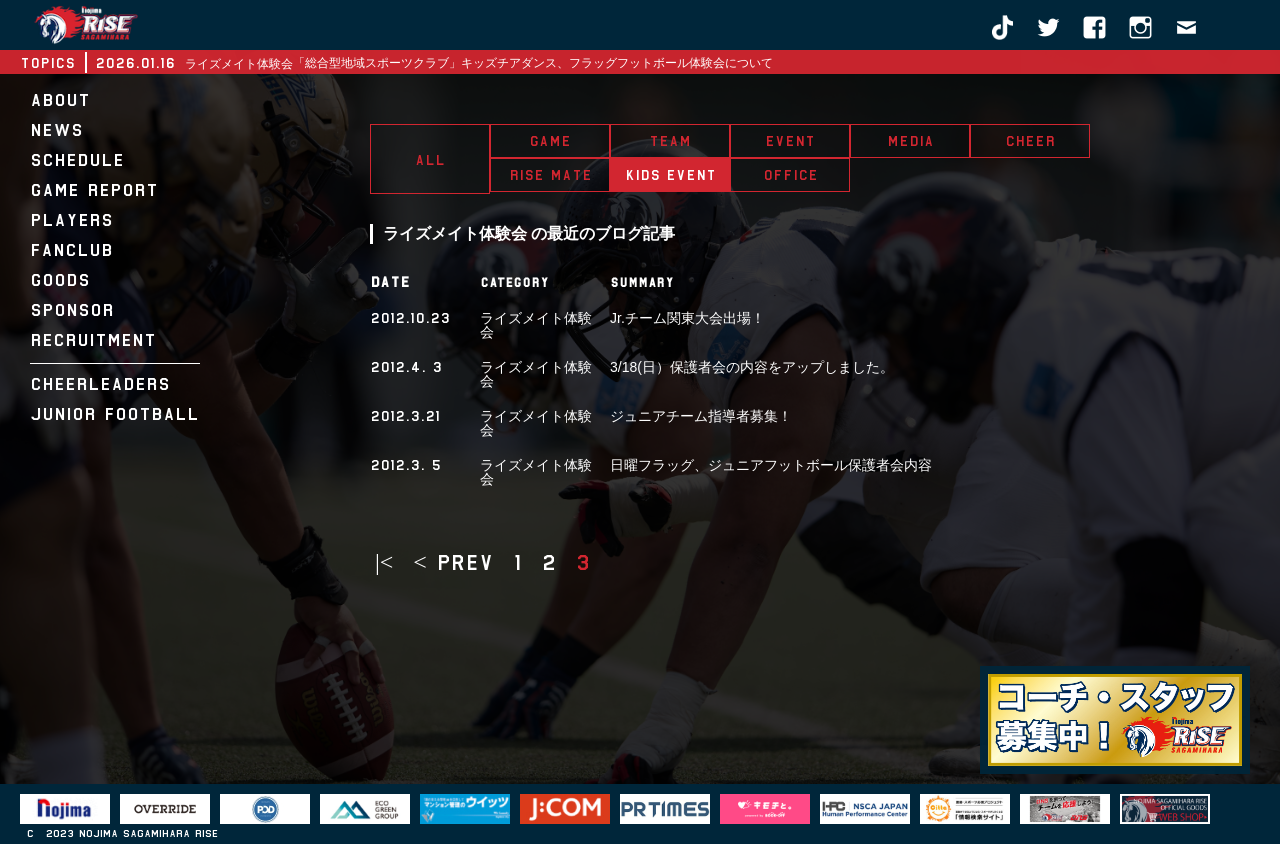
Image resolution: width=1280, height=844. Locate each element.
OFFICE (790, 175)
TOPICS (47, 63)
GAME (550, 141)
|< (384, 563)
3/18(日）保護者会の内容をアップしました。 (752, 367)
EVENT (790, 141)
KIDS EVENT (670, 175)
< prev (453, 563)
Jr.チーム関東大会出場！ (687, 318)
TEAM (670, 141)
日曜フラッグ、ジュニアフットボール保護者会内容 (771, 465)
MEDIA (910, 141)
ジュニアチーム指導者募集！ (701, 416)
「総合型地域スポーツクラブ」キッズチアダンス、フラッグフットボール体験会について (533, 63)
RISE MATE (550, 175)
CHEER (1030, 141)
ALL (430, 160)
